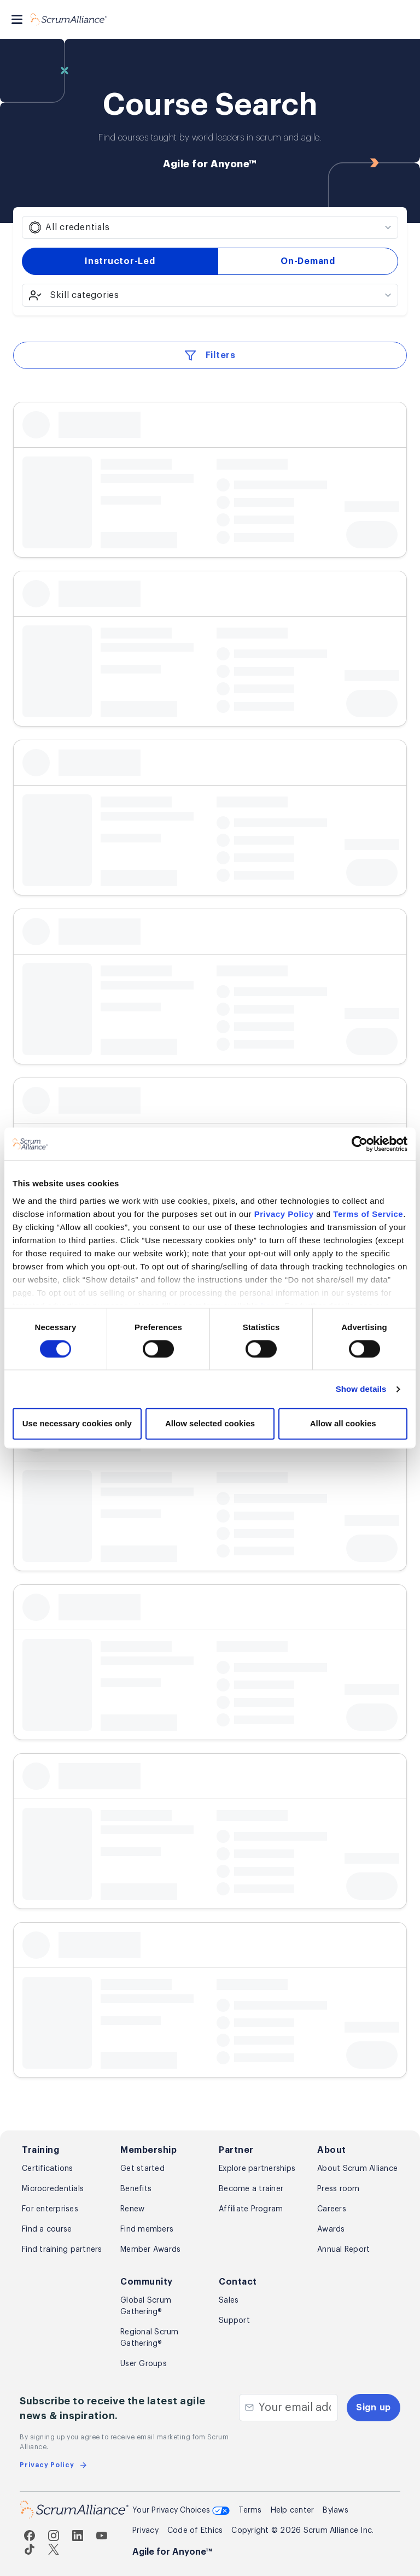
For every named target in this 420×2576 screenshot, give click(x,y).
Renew (132, 2209)
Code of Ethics (195, 2530)
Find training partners (62, 2249)
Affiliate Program (251, 2209)
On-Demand (308, 261)
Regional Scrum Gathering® (149, 2337)
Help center (292, 2510)
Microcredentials (53, 2189)
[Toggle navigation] (17, 19)
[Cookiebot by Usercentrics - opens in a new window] (359, 1143)
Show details (361, 1389)
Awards (331, 2229)
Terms (249, 2510)
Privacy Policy (284, 1214)
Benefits (135, 2189)
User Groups (143, 2364)
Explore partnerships (257, 2169)
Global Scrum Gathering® (145, 2306)
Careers (331, 2209)
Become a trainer (251, 2189)
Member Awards (150, 2249)
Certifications (47, 2169)
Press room (338, 2189)
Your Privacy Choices (181, 2511)
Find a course (47, 2229)
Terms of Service (368, 1214)
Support (234, 2321)
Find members (146, 2229)
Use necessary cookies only (77, 1423)
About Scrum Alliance (357, 2169)
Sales (228, 2300)
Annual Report (343, 2249)
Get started (142, 2169)
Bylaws (335, 2510)
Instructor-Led (120, 261)
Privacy (145, 2530)
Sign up (373, 2407)
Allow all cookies (343, 1423)
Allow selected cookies (210, 1423)
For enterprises (50, 2209)
